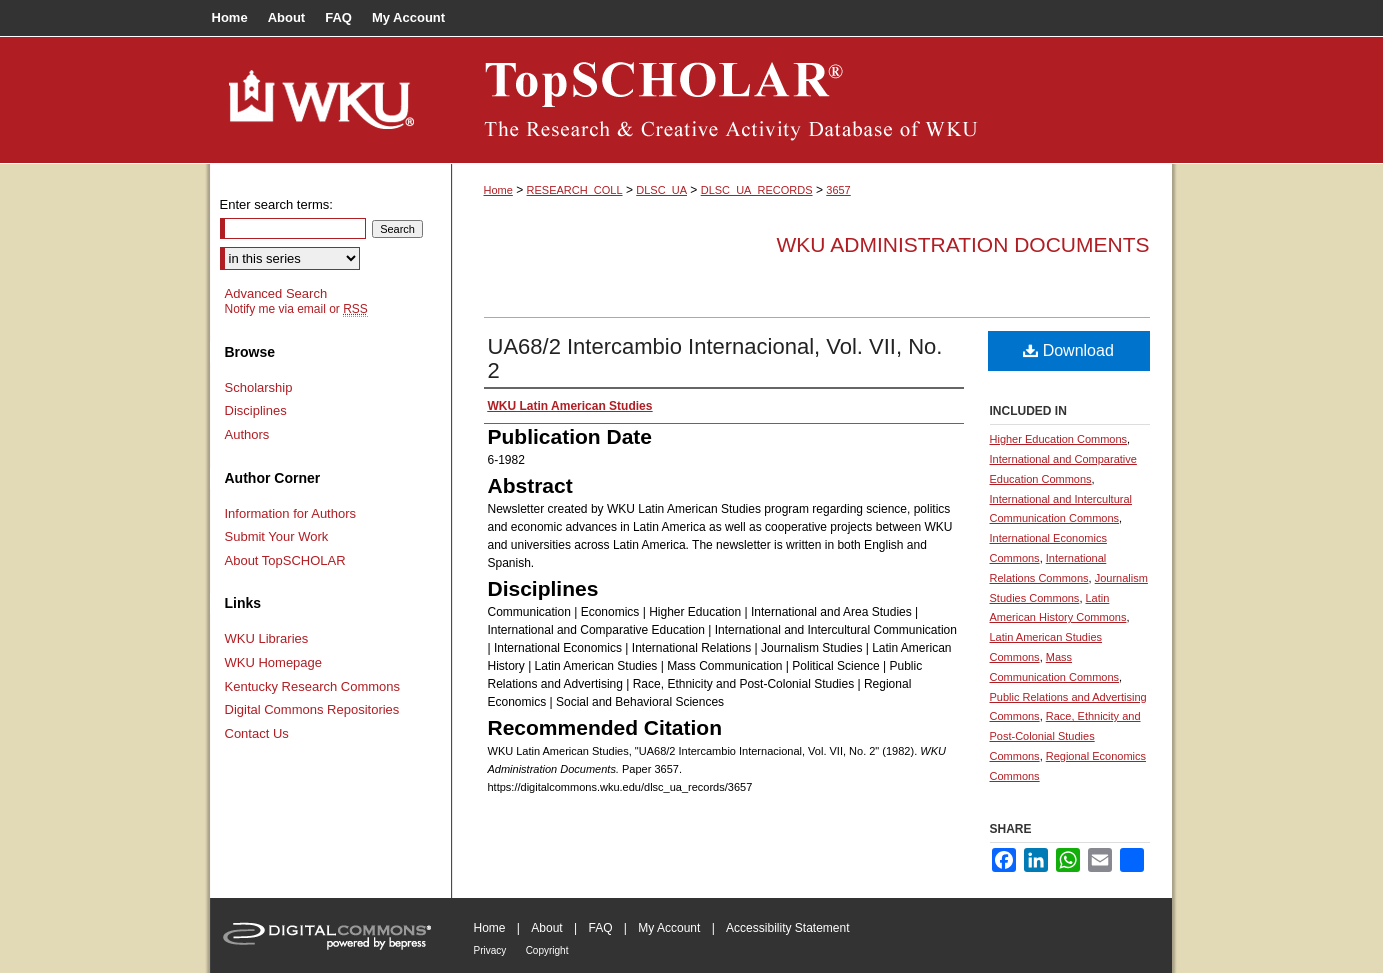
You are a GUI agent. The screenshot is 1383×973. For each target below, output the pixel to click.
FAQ (600, 928)
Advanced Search (276, 293)
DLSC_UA (661, 190)
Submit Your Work (277, 536)
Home (498, 190)
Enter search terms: (276, 204)
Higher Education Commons (1059, 439)
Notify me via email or (296, 309)
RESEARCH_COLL (575, 190)
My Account (669, 928)
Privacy (490, 950)
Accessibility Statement (787, 928)
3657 (838, 190)
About (546, 928)
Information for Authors (291, 513)
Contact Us (257, 733)
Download (1068, 350)
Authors (247, 434)
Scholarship (259, 387)
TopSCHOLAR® (812, 100)
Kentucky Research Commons (313, 686)
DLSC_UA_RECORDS (757, 190)
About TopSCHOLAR (285, 560)
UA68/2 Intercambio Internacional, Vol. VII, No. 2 (715, 358)
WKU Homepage (274, 662)
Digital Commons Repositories (312, 709)
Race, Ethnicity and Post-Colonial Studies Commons (1065, 736)
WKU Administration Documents (963, 244)
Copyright (547, 950)
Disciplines (256, 410)
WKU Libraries (267, 638)
